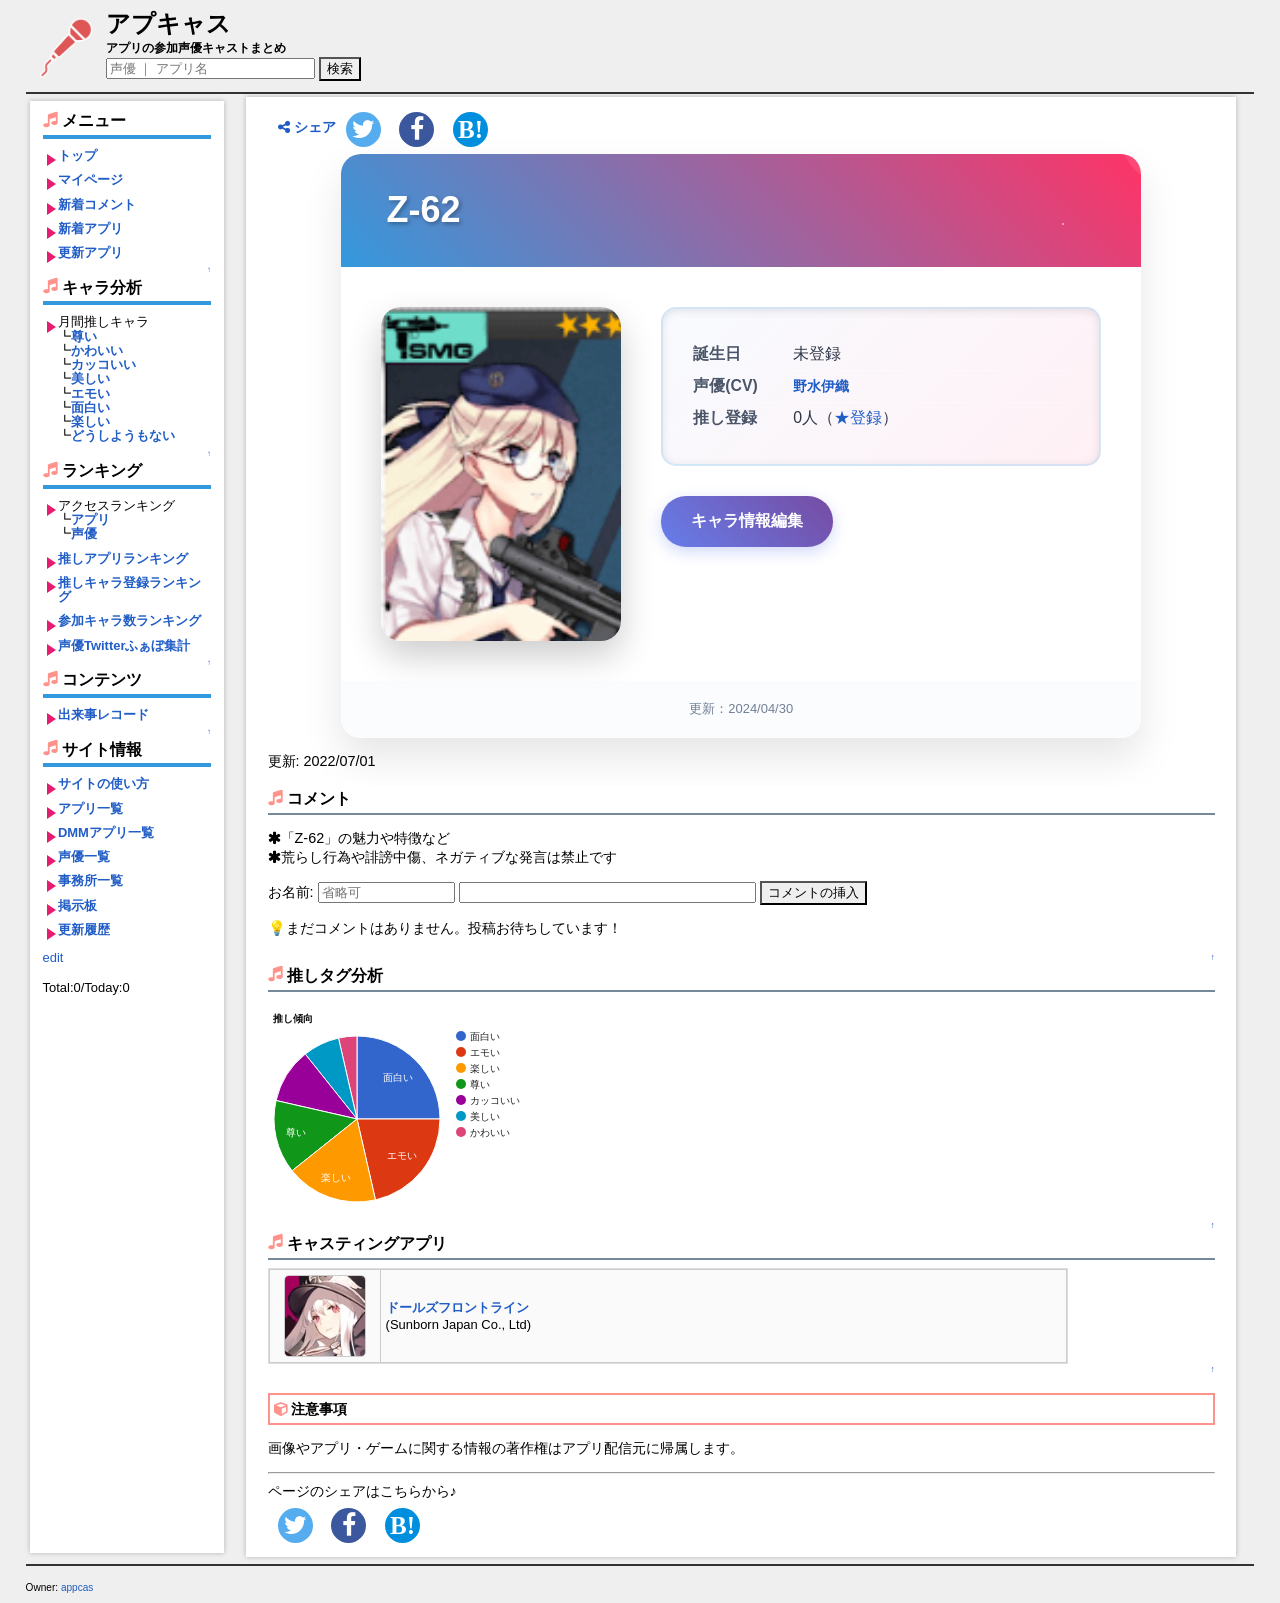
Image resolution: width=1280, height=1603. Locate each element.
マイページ (90, 179)
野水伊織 (821, 386)
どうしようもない (123, 435)
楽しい (90, 421)
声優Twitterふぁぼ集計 (124, 645)
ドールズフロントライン (457, 1307)
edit (53, 957)
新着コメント (97, 204)
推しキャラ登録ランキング (129, 589)
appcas (77, 1587)
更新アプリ (90, 252)
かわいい (97, 350)
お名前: (293, 892)
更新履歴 (84, 929)
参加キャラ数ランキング (129, 620)
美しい (90, 378)
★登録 (858, 417)
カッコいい (103, 364)
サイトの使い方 (103, 783)
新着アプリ (90, 228)
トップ (77, 155)
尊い (84, 336)
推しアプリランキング (123, 558)
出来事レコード (103, 714)
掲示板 (77, 905)
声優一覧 (84, 856)
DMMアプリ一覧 (106, 832)
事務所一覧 (90, 880)
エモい (90, 393)
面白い (90, 407)
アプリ (90, 519)
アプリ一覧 (90, 808)
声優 (84, 533)
